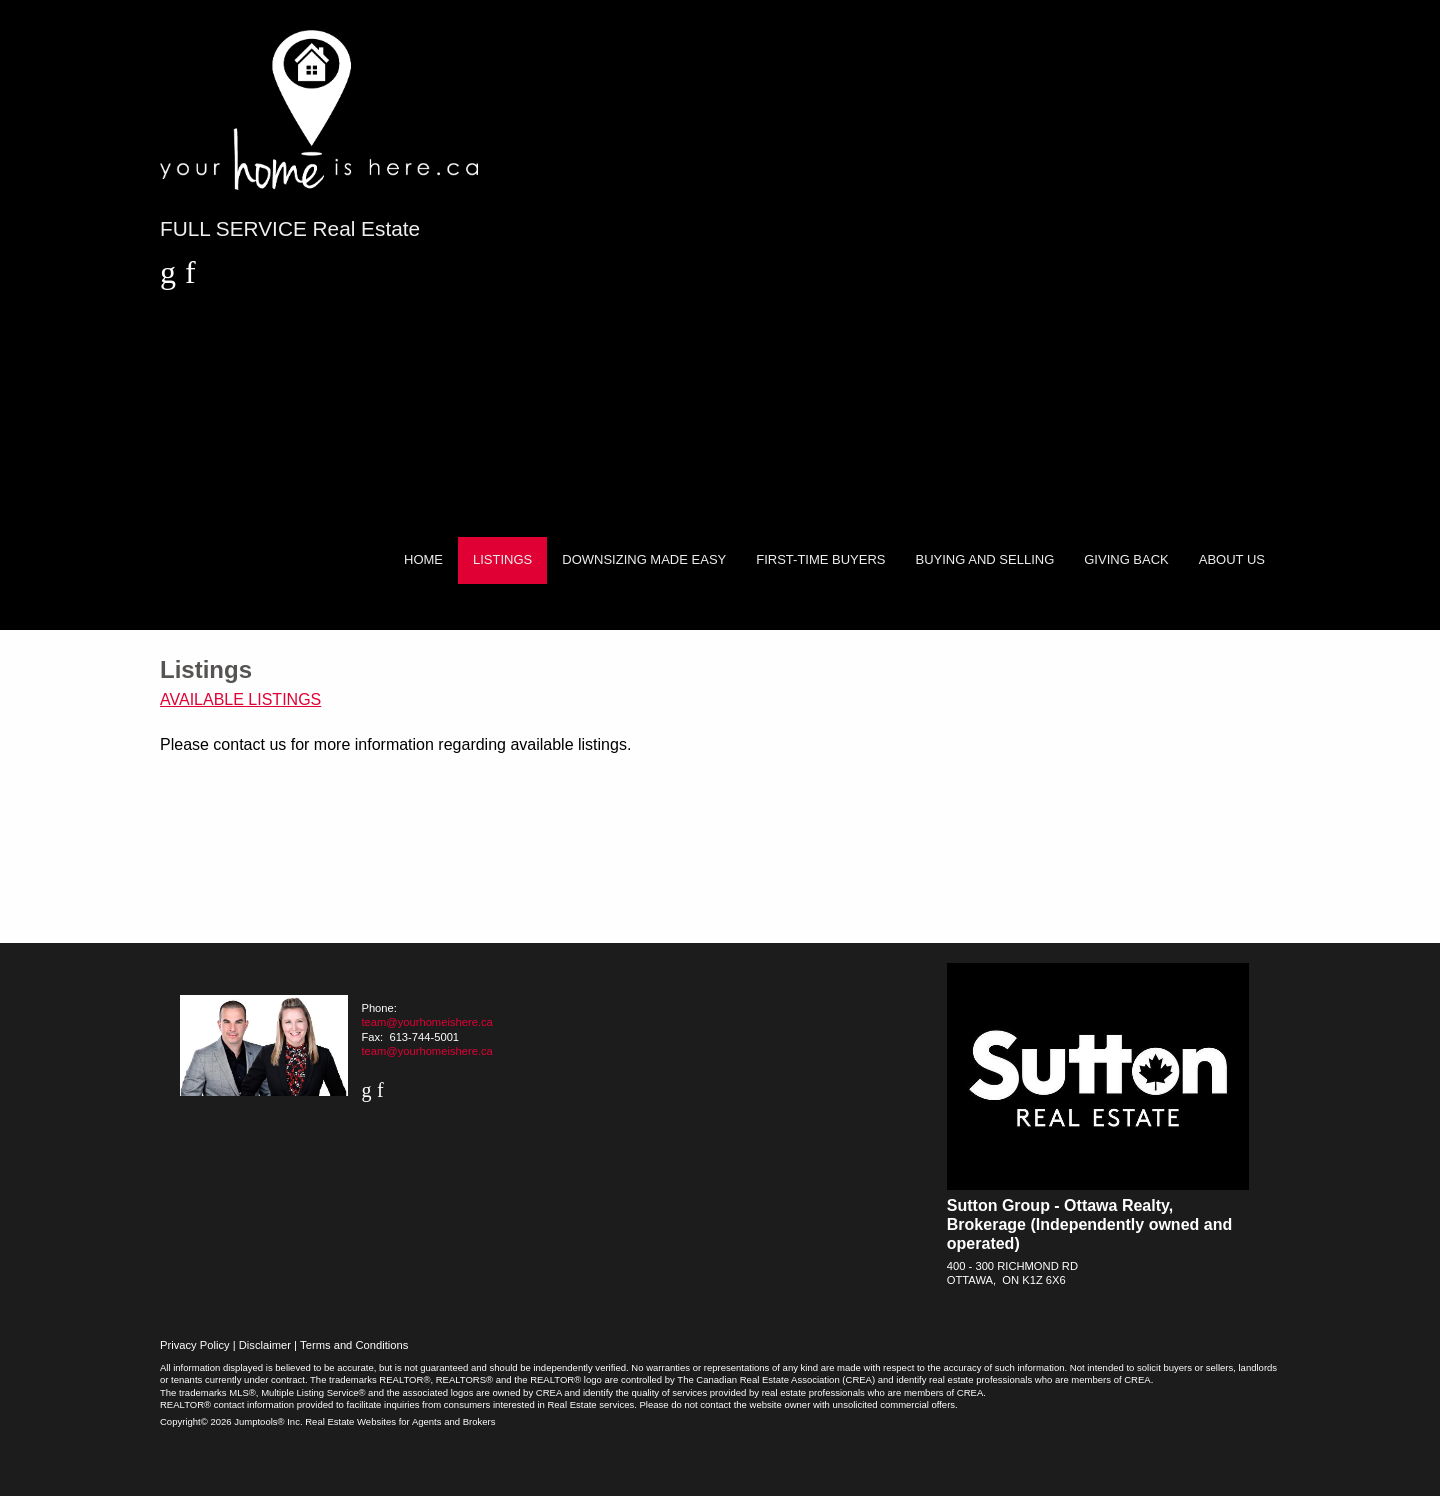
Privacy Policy (195, 1345)
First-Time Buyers (820, 559)
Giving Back (1126, 559)
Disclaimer (265, 1345)
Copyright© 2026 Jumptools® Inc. (231, 1421)
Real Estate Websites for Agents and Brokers (400, 1421)
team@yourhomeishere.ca (426, 1022)
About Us (1232, 559)
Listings (502, 559)
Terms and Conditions (354, 1345)
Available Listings (240, 699)
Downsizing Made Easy (644, 559)
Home (423, 559)
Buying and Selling (985, 559)
